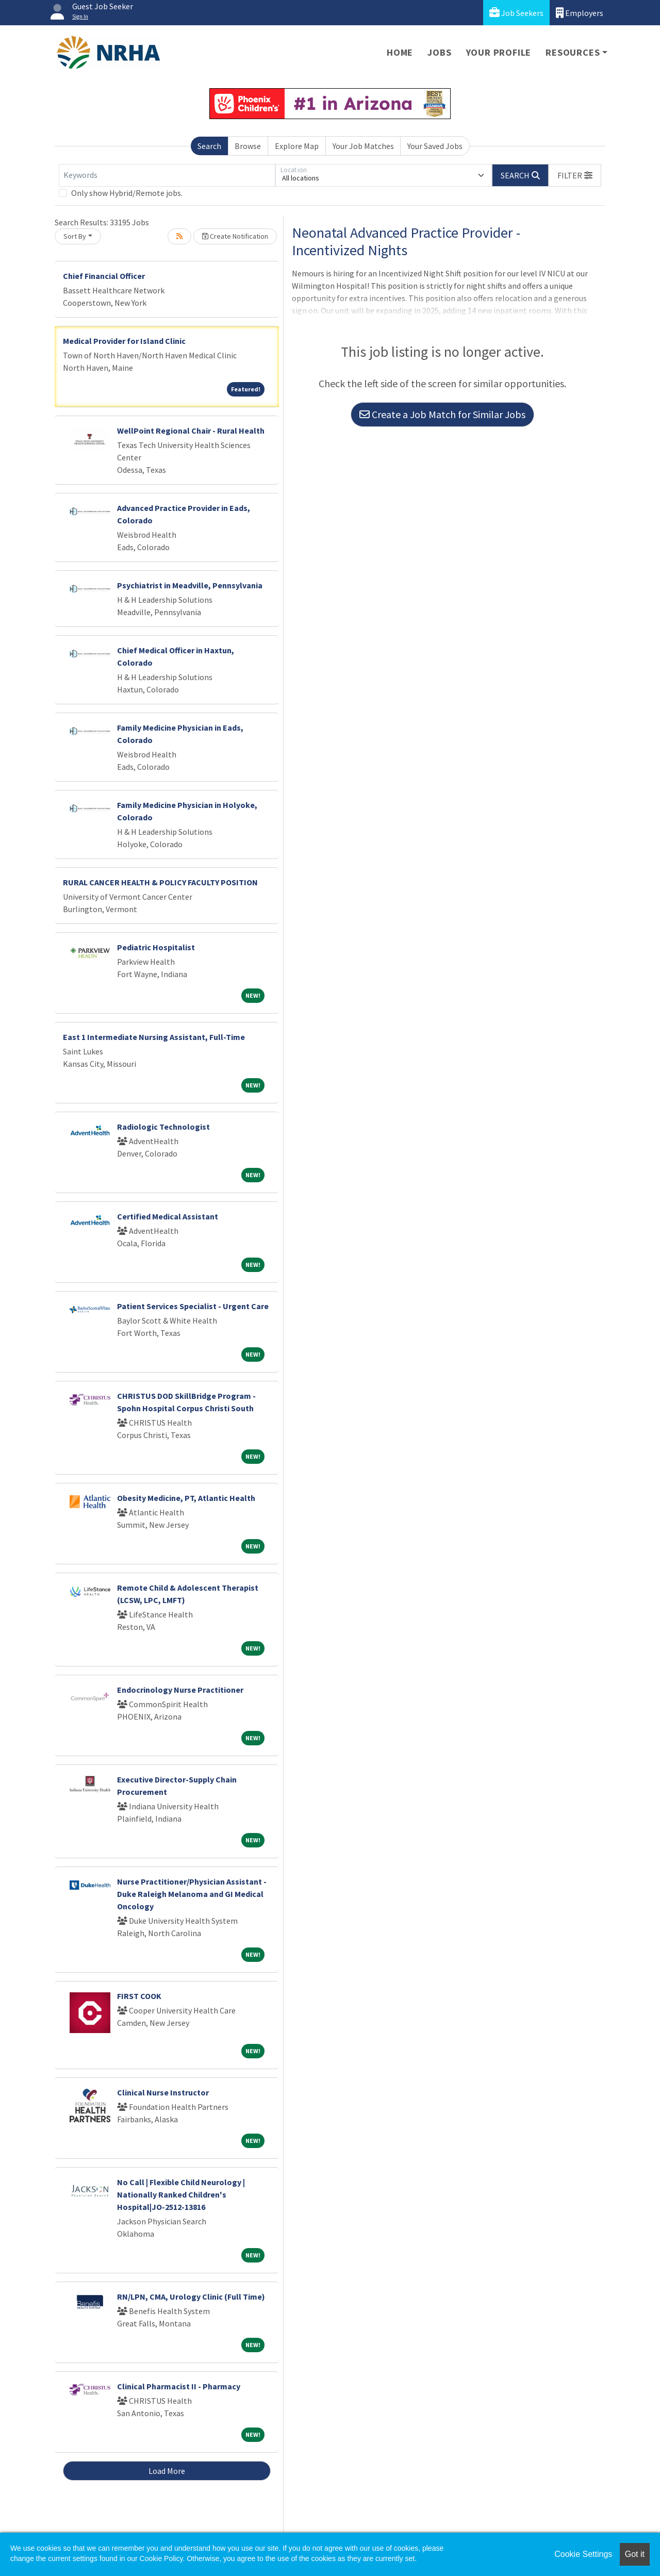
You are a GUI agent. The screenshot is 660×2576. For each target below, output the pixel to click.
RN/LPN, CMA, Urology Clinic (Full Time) (191, 2296)
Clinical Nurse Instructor (163, 2092)
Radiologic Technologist (163, 1126)
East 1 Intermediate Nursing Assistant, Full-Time (154, 1037)
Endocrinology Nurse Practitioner (180, 1690)
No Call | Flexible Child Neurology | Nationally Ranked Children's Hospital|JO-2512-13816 (181, 2194)
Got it (635, 2554)
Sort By (74, 236)
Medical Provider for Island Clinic (124, 341)
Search (209, 146)
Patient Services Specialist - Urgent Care (193, 1306)
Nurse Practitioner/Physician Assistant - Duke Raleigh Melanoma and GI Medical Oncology (192, 1893)
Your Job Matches (363, 146)
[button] (575, 175)
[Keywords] (167, 175)
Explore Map (297, 146)
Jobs (439, 52)
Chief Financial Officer (104, 276)
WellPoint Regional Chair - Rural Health (191, 430)
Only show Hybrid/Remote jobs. (127, 193)
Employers (579, 12)
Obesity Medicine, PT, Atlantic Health (186, 1498)
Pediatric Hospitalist (156, 947)
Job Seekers (516, 12)
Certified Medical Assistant (167, 1216)
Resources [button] (573, 52)
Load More (166, 2471)
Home (400, 52)
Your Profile (499, 52)
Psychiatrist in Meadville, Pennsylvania (189, 585)
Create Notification (235, 236)
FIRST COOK (139, 1996)
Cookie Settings (583, 2554)
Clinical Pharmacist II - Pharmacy (178, 2386)
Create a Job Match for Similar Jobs (442, 414)
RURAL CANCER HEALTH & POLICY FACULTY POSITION (160, 882)
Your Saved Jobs (435, 146)
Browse (248, 146)
